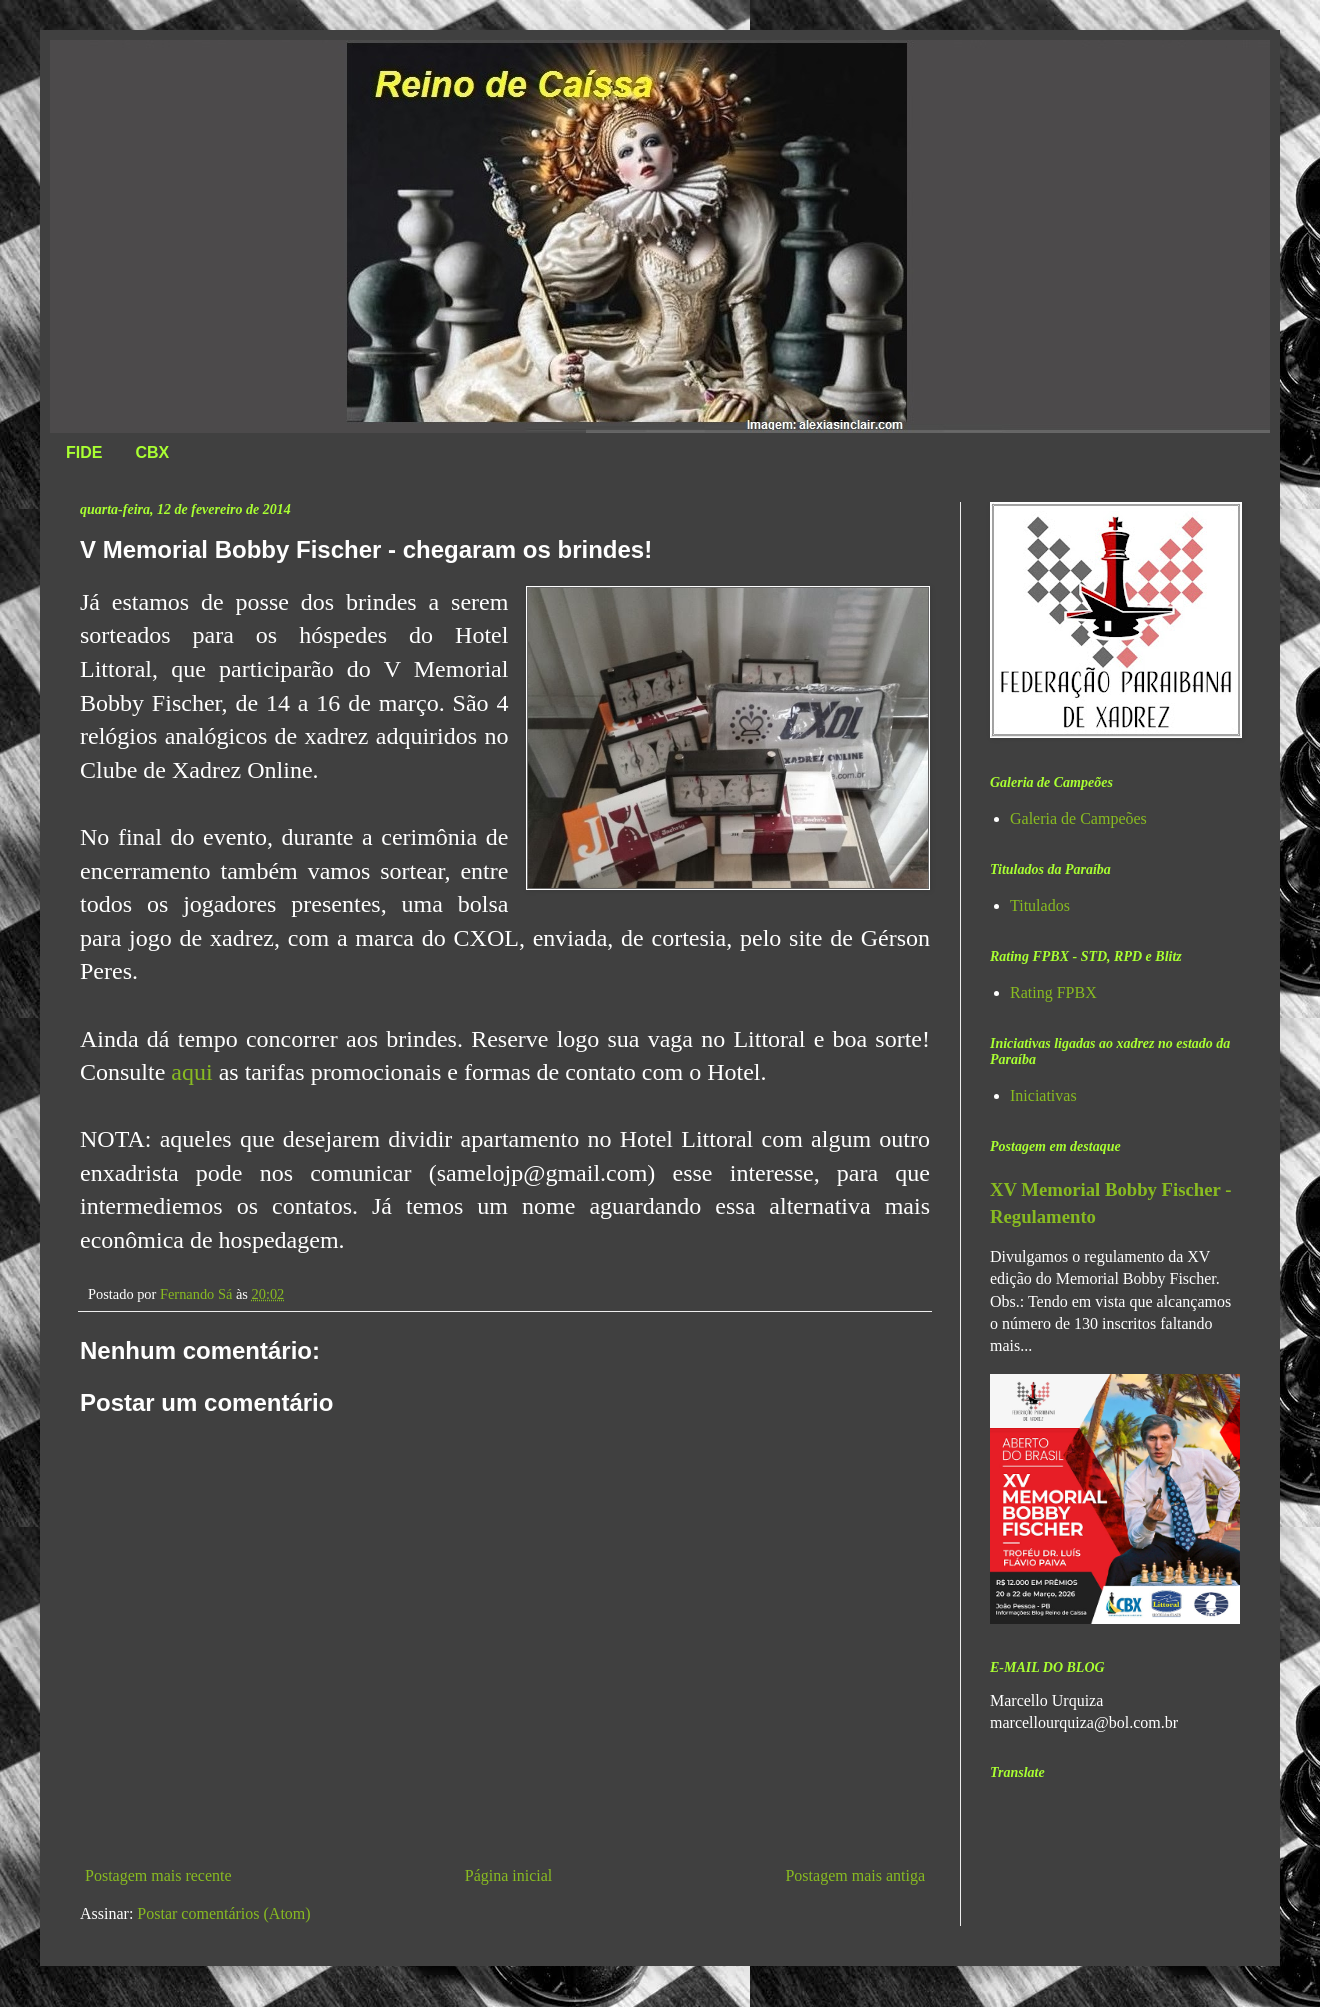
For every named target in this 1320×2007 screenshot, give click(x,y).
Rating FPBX (1053, 992)
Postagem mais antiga (855, 1875)
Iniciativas (1043, 1095)
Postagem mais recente (158, 1875)
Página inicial (509, 1875)
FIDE (84, 452)
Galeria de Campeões (1078, 818)
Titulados (1040, 905)
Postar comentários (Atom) (223, 1913)
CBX (152, 452)
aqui (194, 1072)
